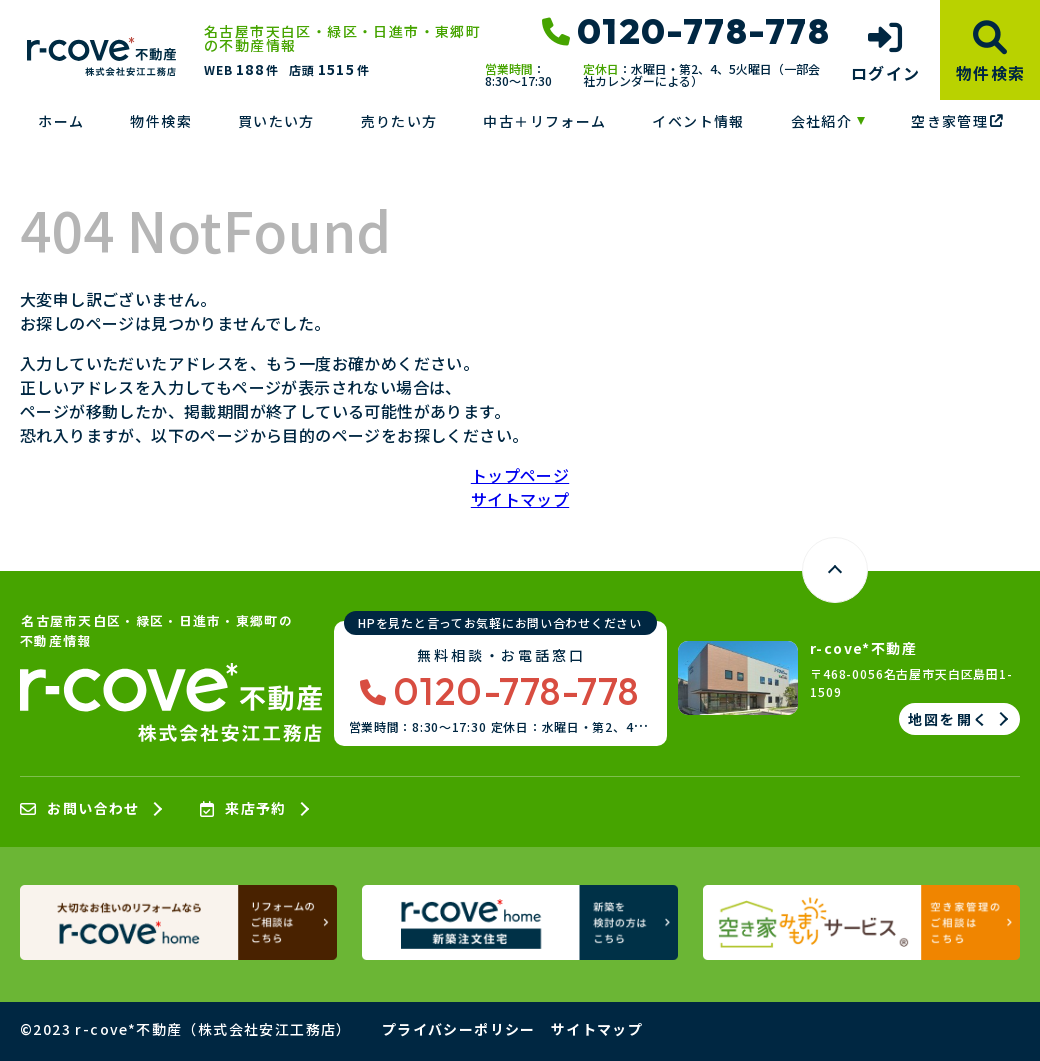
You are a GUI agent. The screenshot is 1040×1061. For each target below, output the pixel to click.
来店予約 (243, 809)
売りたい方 (399, 121)
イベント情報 (698, 121)
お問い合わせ (80, 809)
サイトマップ (520, 499)
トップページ (520, 475)
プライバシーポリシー (459, 1029)
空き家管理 (957, 121)
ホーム (61, 121)
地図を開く (948, 719)
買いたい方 (276, 121)
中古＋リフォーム (544, 121)
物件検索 (161, 121)
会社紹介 (822, 121)
